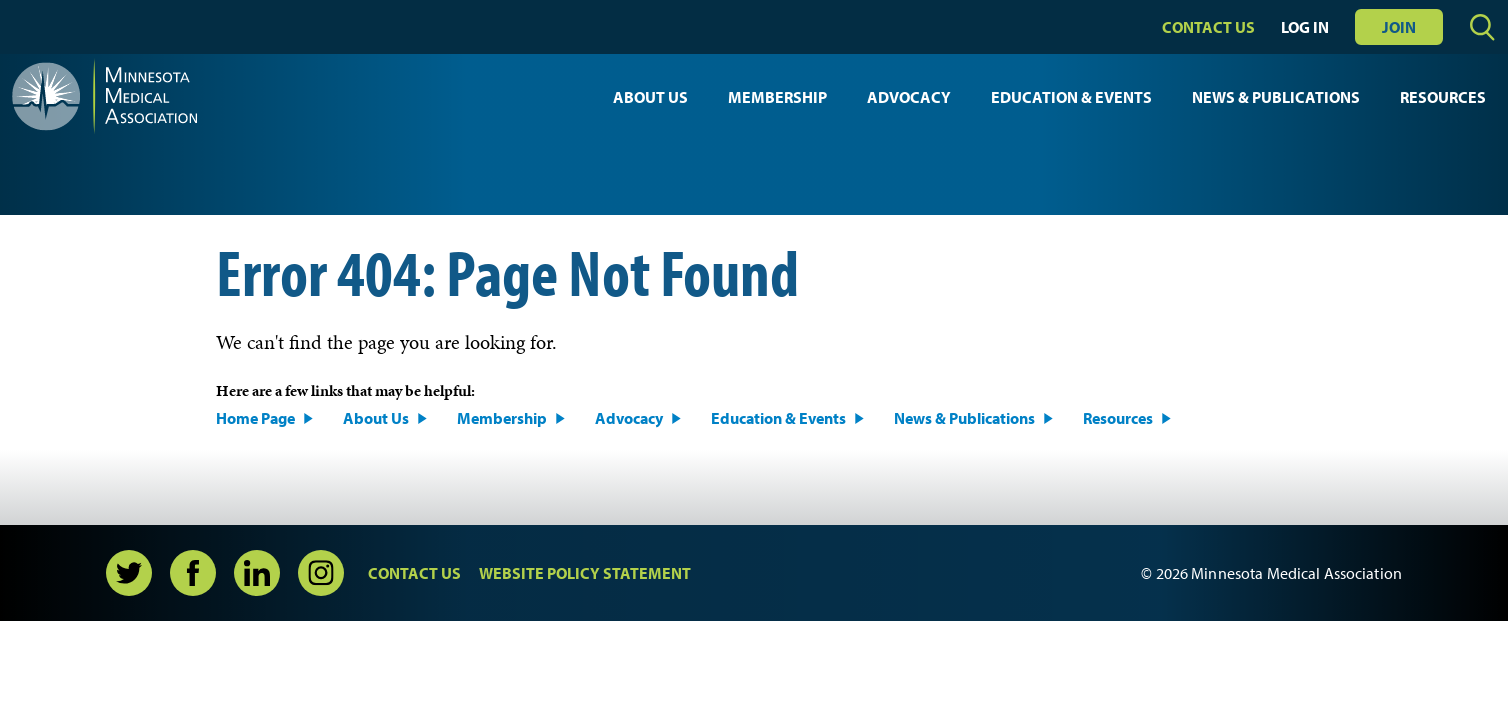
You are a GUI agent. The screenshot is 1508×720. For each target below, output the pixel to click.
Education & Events (1071, 97)
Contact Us (1208, 27)
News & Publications (1276, 97)
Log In (1305, 27)
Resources (1443, 97)
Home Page (255, 418)
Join (1399, 27)
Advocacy (909, 97)
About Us (650, 97)
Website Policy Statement (585, 573)
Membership (777, 97)
